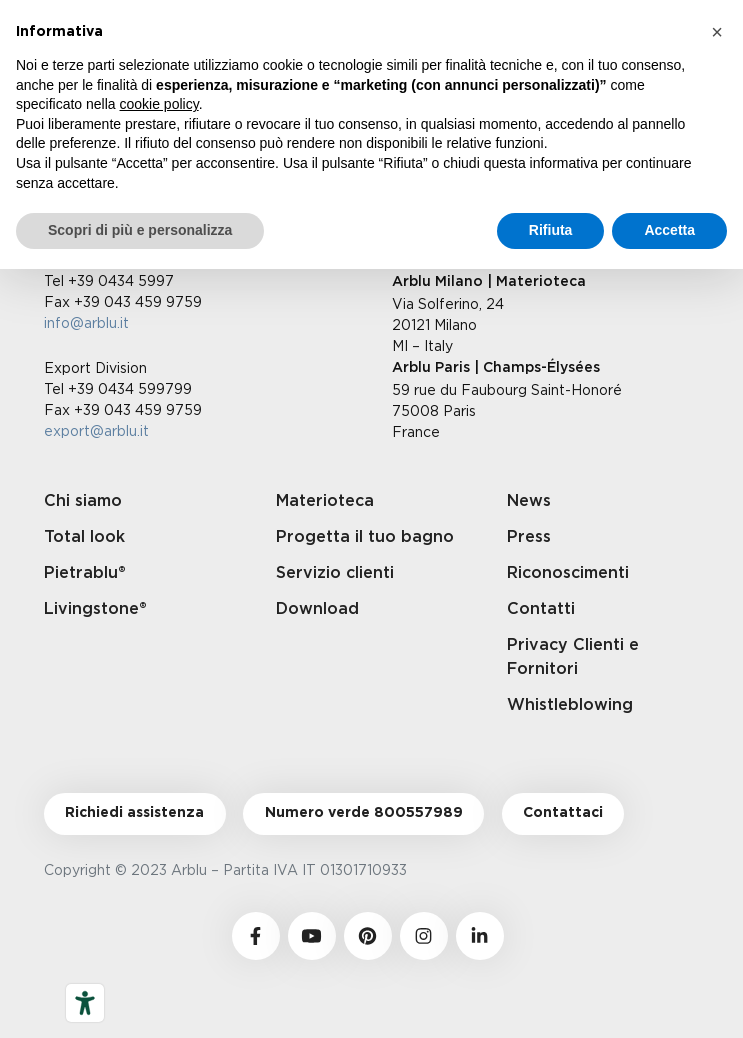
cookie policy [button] (159, 104)
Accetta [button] (669, 230)
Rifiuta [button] (551, 230)
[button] (717, 32)
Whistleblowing (570, 705)
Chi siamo (83, 501)
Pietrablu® (85, 573)
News (529, 501)
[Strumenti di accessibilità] (85, 1003)
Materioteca (325, 501)
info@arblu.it (86, 322)
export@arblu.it (96, 430)
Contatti (541, 609)
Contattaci (563, 813)
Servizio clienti (335, 573)
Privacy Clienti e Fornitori (573, 657)
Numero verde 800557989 (364, 813)
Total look (84, 537)
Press (529, 537)
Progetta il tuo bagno (365, 537)
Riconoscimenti (568, 573)
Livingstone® (95, 609)
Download (317, 609)
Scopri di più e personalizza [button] (140, 230)
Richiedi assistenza (134, 813)
